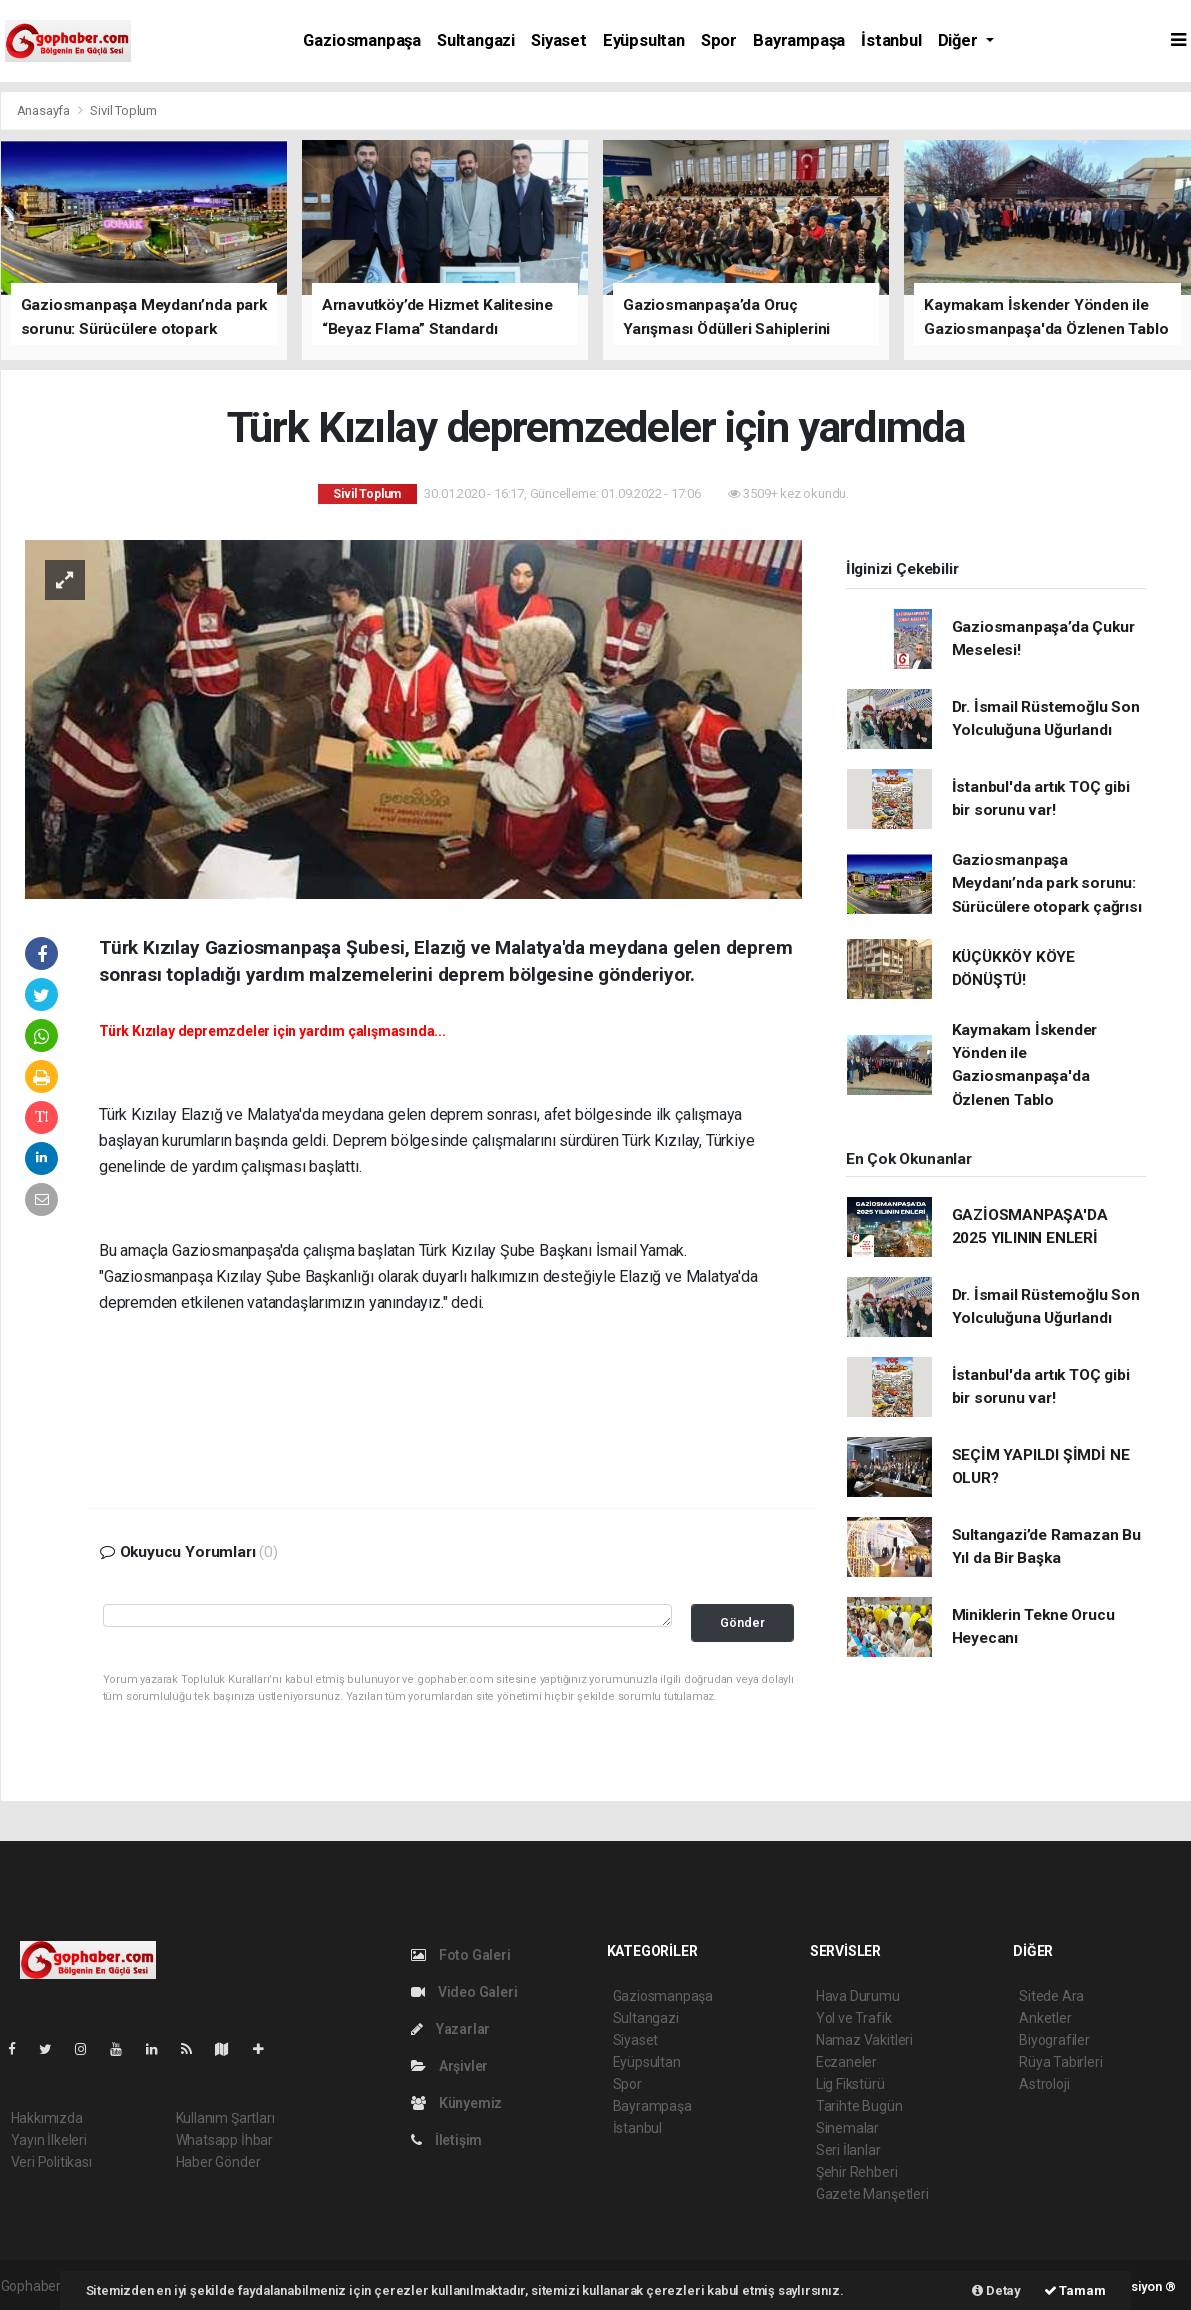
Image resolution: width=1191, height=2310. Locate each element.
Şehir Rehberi (857, 2172)
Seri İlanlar (848, 2150)
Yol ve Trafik (854, 2018)
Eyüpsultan (644, 40)
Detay (996, 2290)
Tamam (1075, 2290)
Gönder (742, 1622)
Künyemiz (456, 2103)
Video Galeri (464, 1992)
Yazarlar (450, 2029)
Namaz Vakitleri (864, 2040)
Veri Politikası (51, 2162)
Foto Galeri (461, 1955)
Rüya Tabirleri (1060, 2062)
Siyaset (559, 40)
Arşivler (449, 2066)
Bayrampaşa (799, 40)
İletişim (446, 2140)
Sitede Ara (1051, 1996)
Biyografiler (1054, 2040)
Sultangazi (476, 40)
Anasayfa (45, 110)
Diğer (960, 40)
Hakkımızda (47, 2118)
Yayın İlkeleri (49, 2140)
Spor (719, 40)
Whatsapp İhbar (224, 2140)
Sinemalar (847, 2128)
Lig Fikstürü (850, 2084)
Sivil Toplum (123, 110)
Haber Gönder (218, 2162)
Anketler (1045, 2018)
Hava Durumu (858, 1996)
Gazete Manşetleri (872, 2194)
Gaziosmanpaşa (362, 40)
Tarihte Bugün (859, 2106)
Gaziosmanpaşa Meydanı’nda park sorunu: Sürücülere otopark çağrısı (1047, 883)
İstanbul (891, 40)
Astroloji (1044, 2084)
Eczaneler (846, 2062)
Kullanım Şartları (225, 2118)
